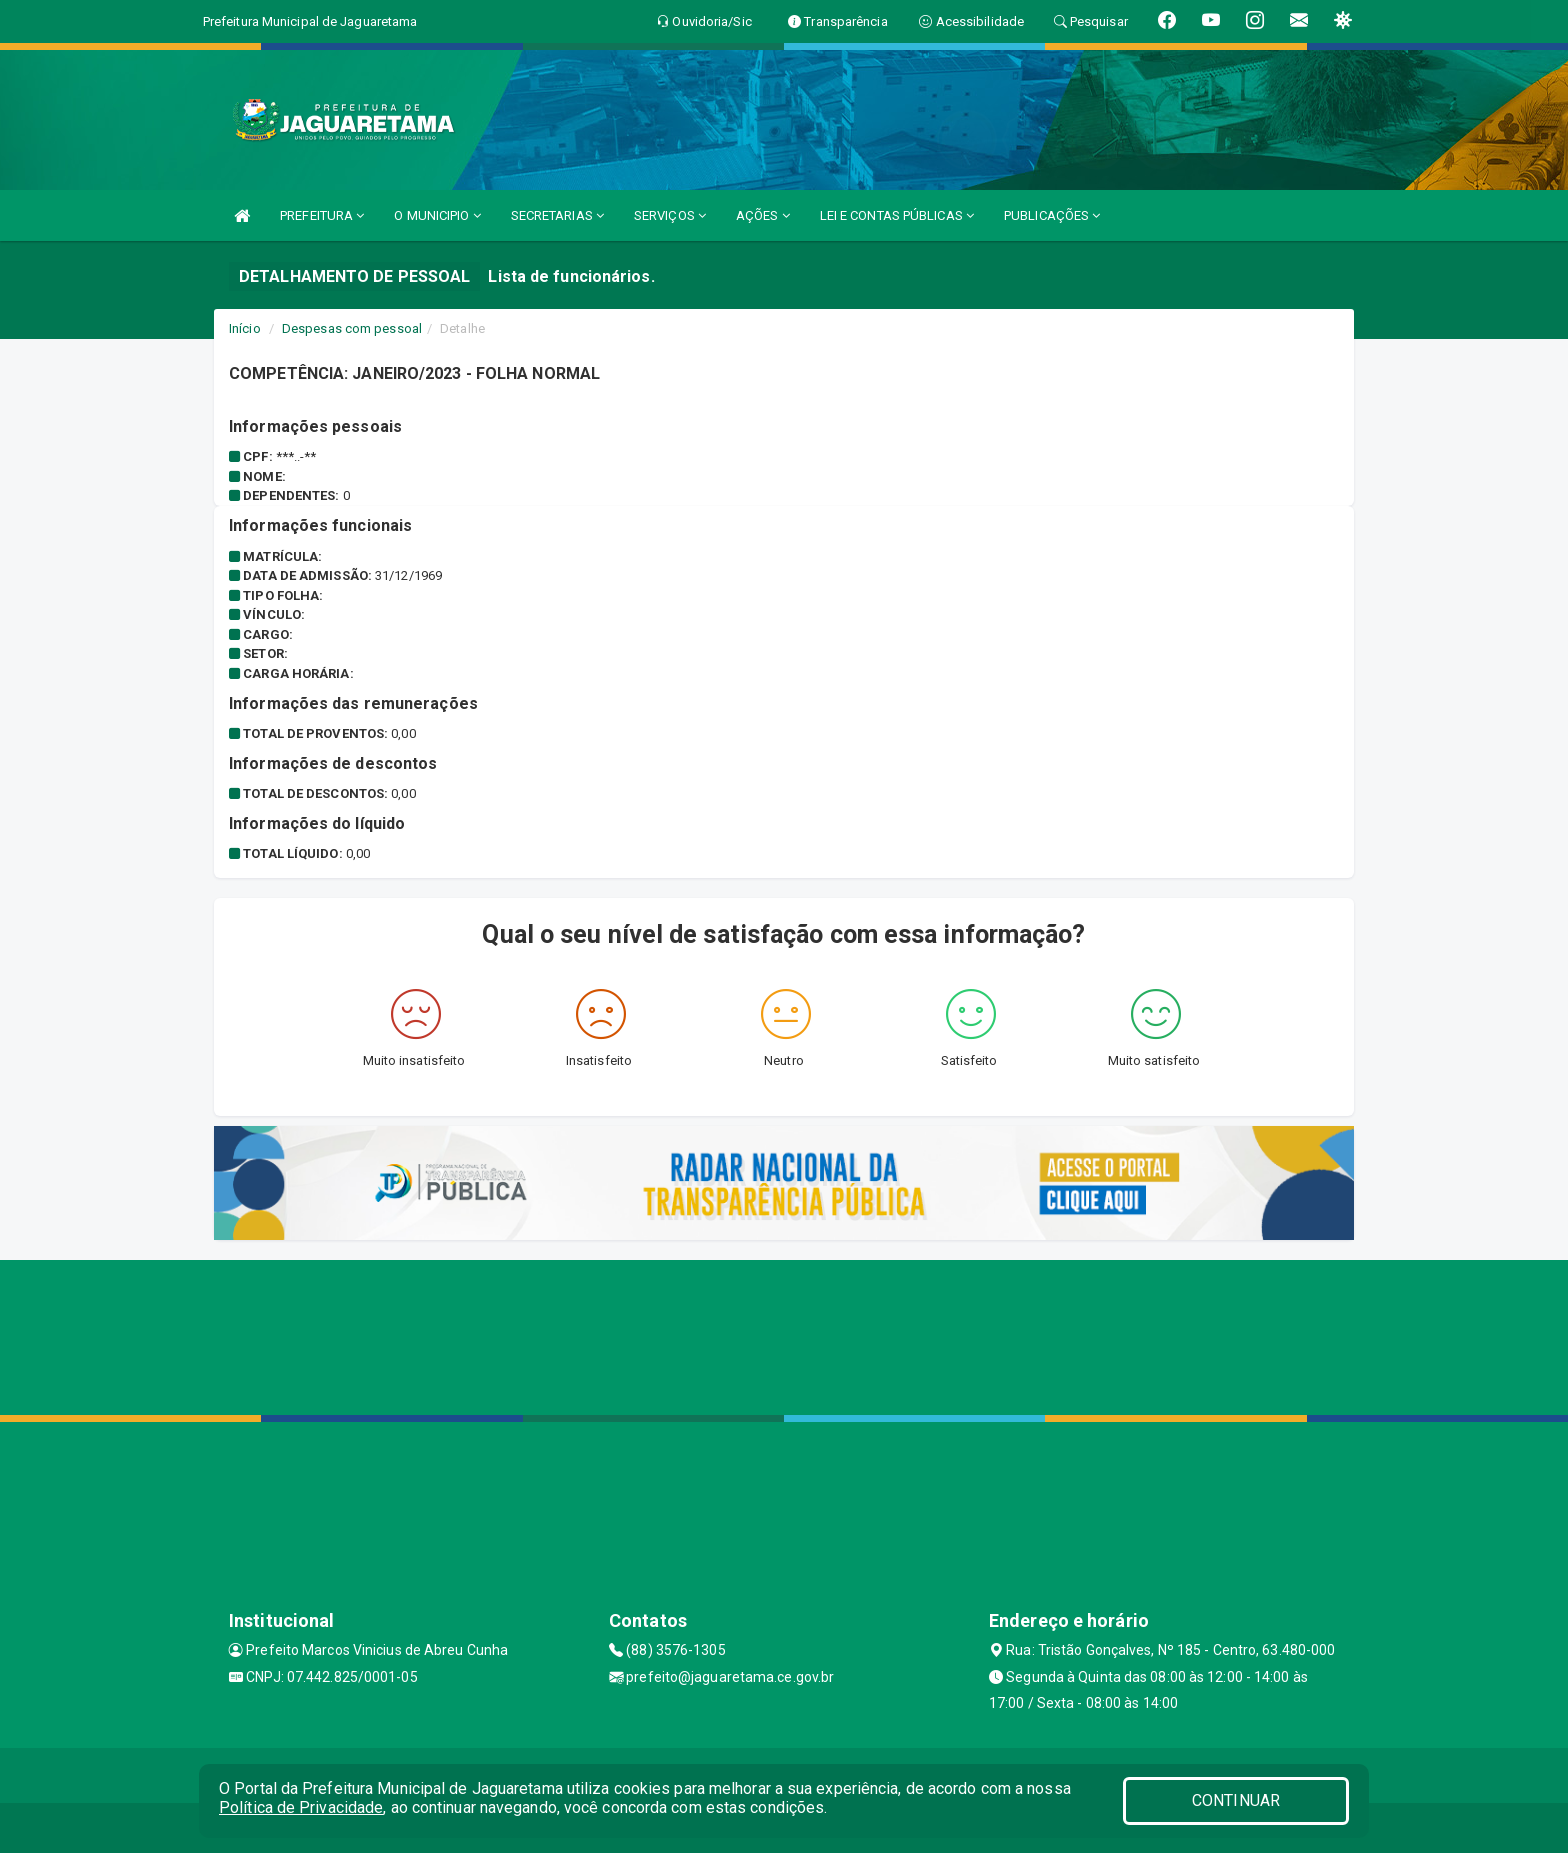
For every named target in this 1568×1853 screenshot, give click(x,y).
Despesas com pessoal (352, 328)
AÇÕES (763, 215)
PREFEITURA (322, 215)
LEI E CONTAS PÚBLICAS (897, 215)
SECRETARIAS (557, 215)
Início (245, 328)
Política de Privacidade (301, 1807)
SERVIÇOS (670, 215)
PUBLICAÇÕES (1052, 215)
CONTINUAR (1236, 1800)
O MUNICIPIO (437, 215)
